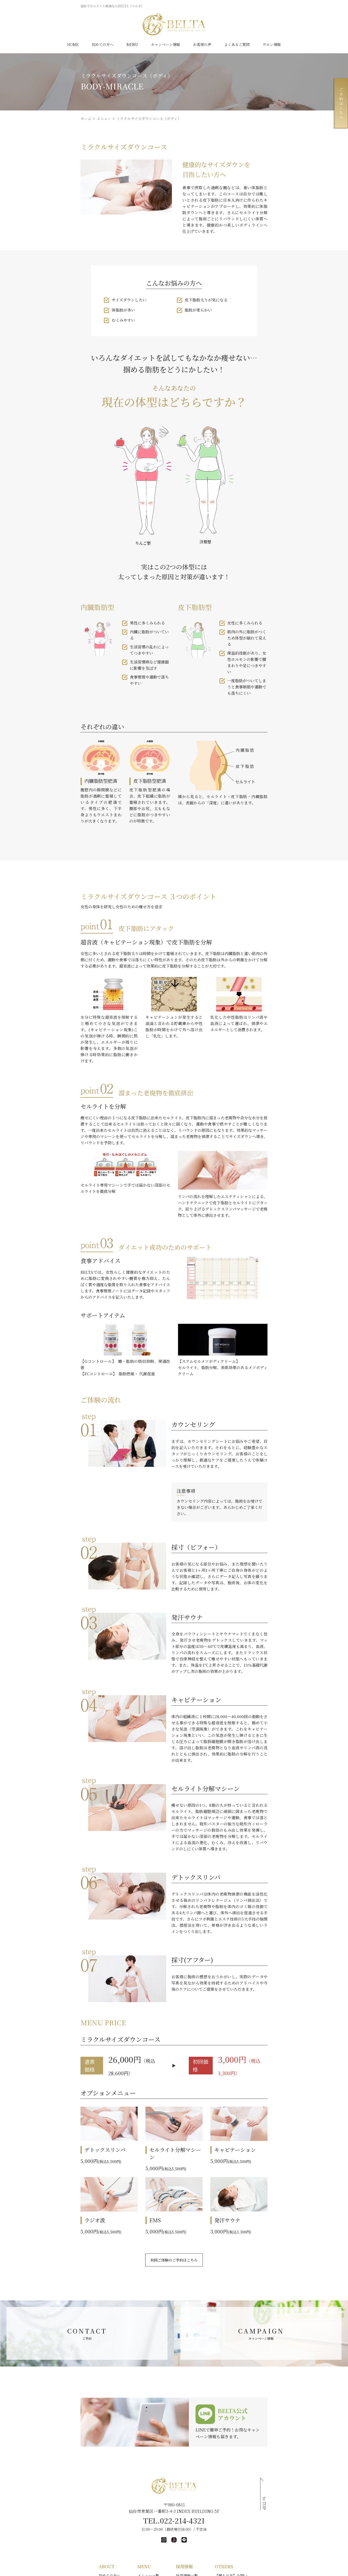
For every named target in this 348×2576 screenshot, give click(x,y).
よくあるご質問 (236, 44)
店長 (183, 2567)
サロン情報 (271, 44)
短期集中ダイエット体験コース (72, 2558)
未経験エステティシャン (200, 2542)
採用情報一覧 (188, 2533)
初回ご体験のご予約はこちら (174, 2218)
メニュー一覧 (122, 2533)
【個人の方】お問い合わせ (266, 2533)
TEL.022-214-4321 (174, 2478)
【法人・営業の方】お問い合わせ (271, 2542)
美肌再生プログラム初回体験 (70, 2567)
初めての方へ (102, 44)
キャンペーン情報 (164, 44)
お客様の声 (201, 44)
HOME (73, 44)
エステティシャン (194, 2550)
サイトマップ (255, 2550)
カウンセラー (191, 2558)
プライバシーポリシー (262, 2558)
